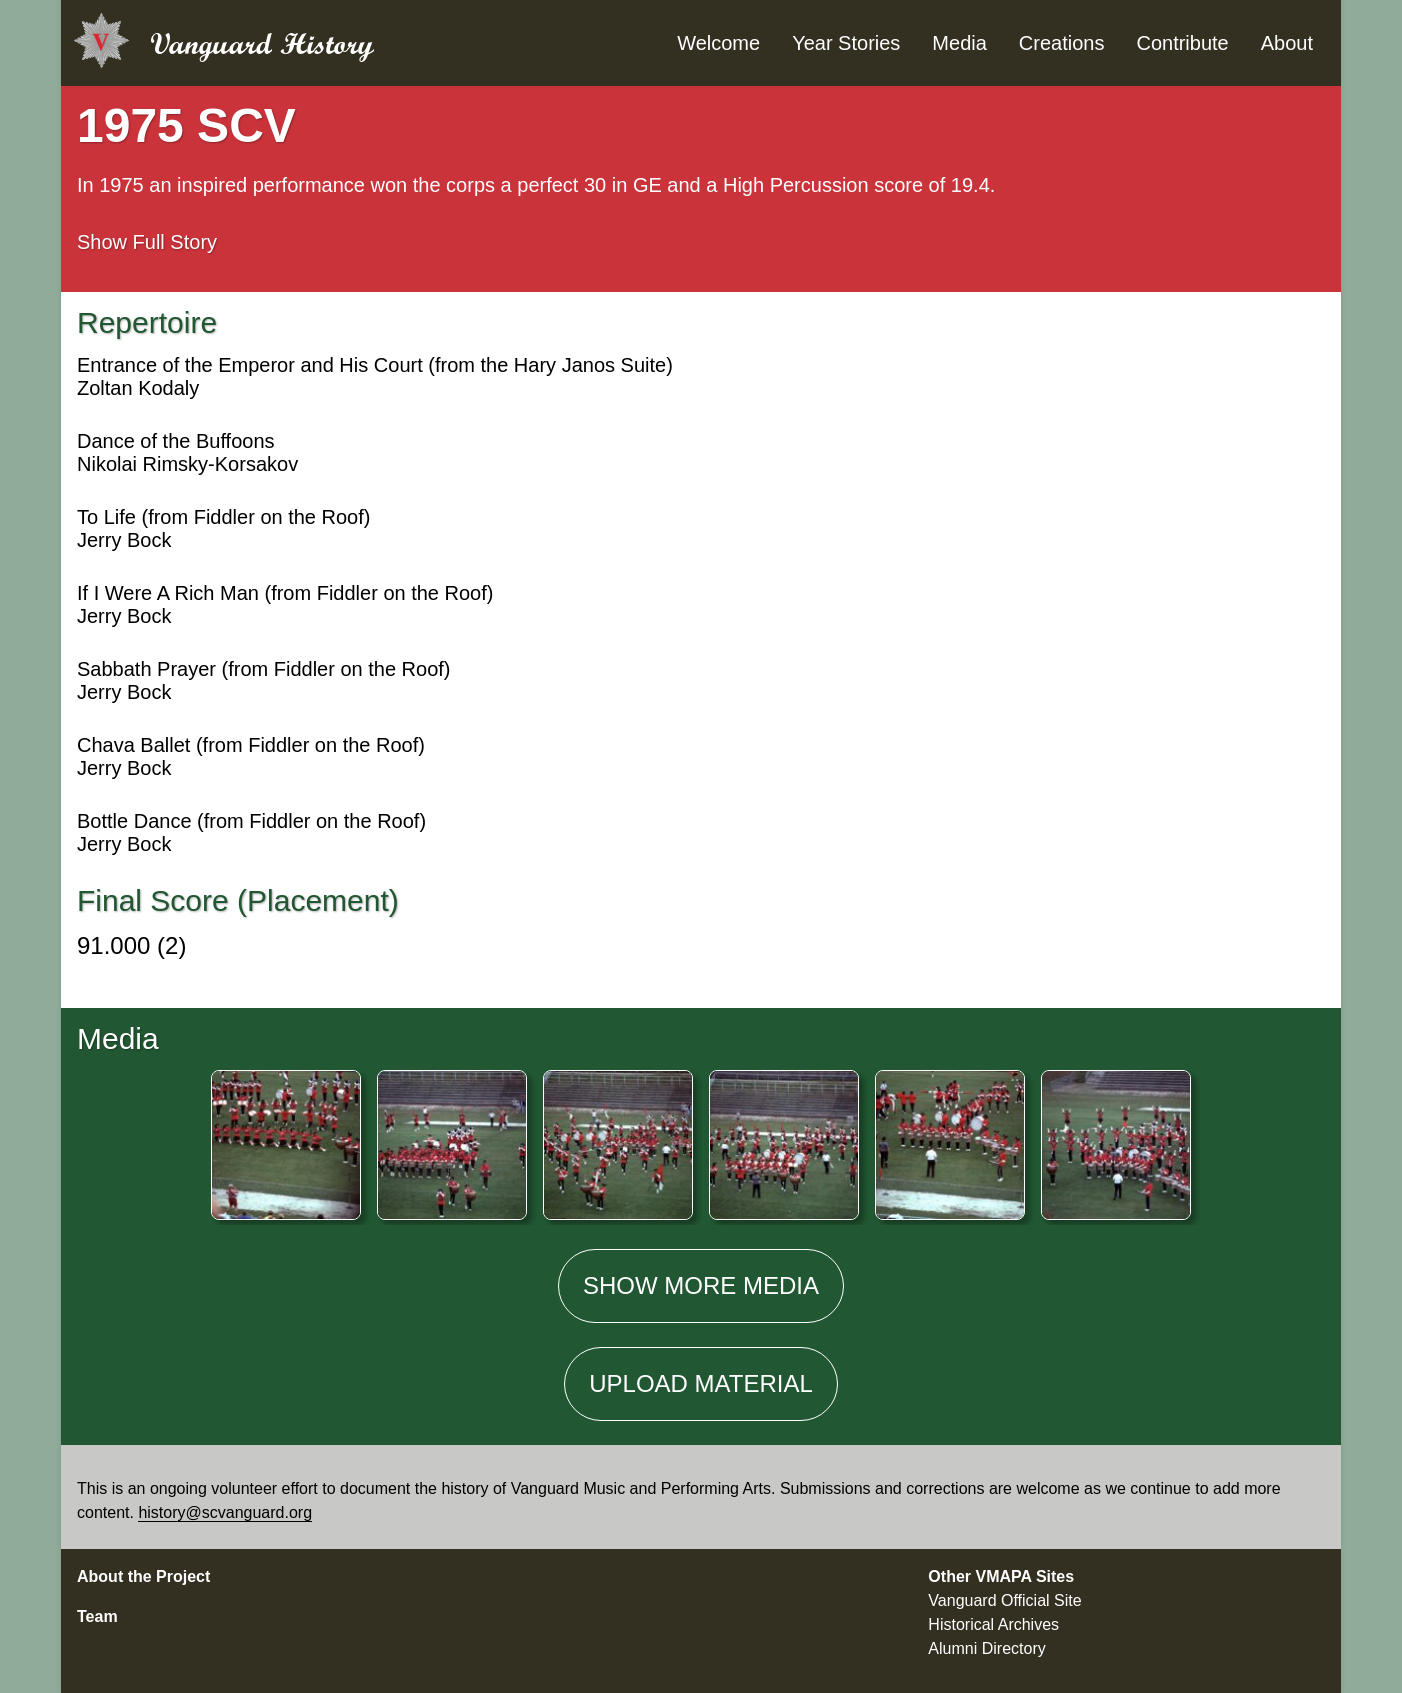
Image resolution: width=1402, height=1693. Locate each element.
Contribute (1182, 43)
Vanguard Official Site (1004, 1600)
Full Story (147, 242)
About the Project (143, 1576)
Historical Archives (993, 1624)
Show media (701, 1285)
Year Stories (846, 43)
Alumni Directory (986, 1648)
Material (701, 1383)
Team (97, 1616)
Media (959, 43)
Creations (1062, 43)
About (1287, 43)
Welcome (718, 43)
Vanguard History (262, 43)
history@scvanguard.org (225, 1512)
